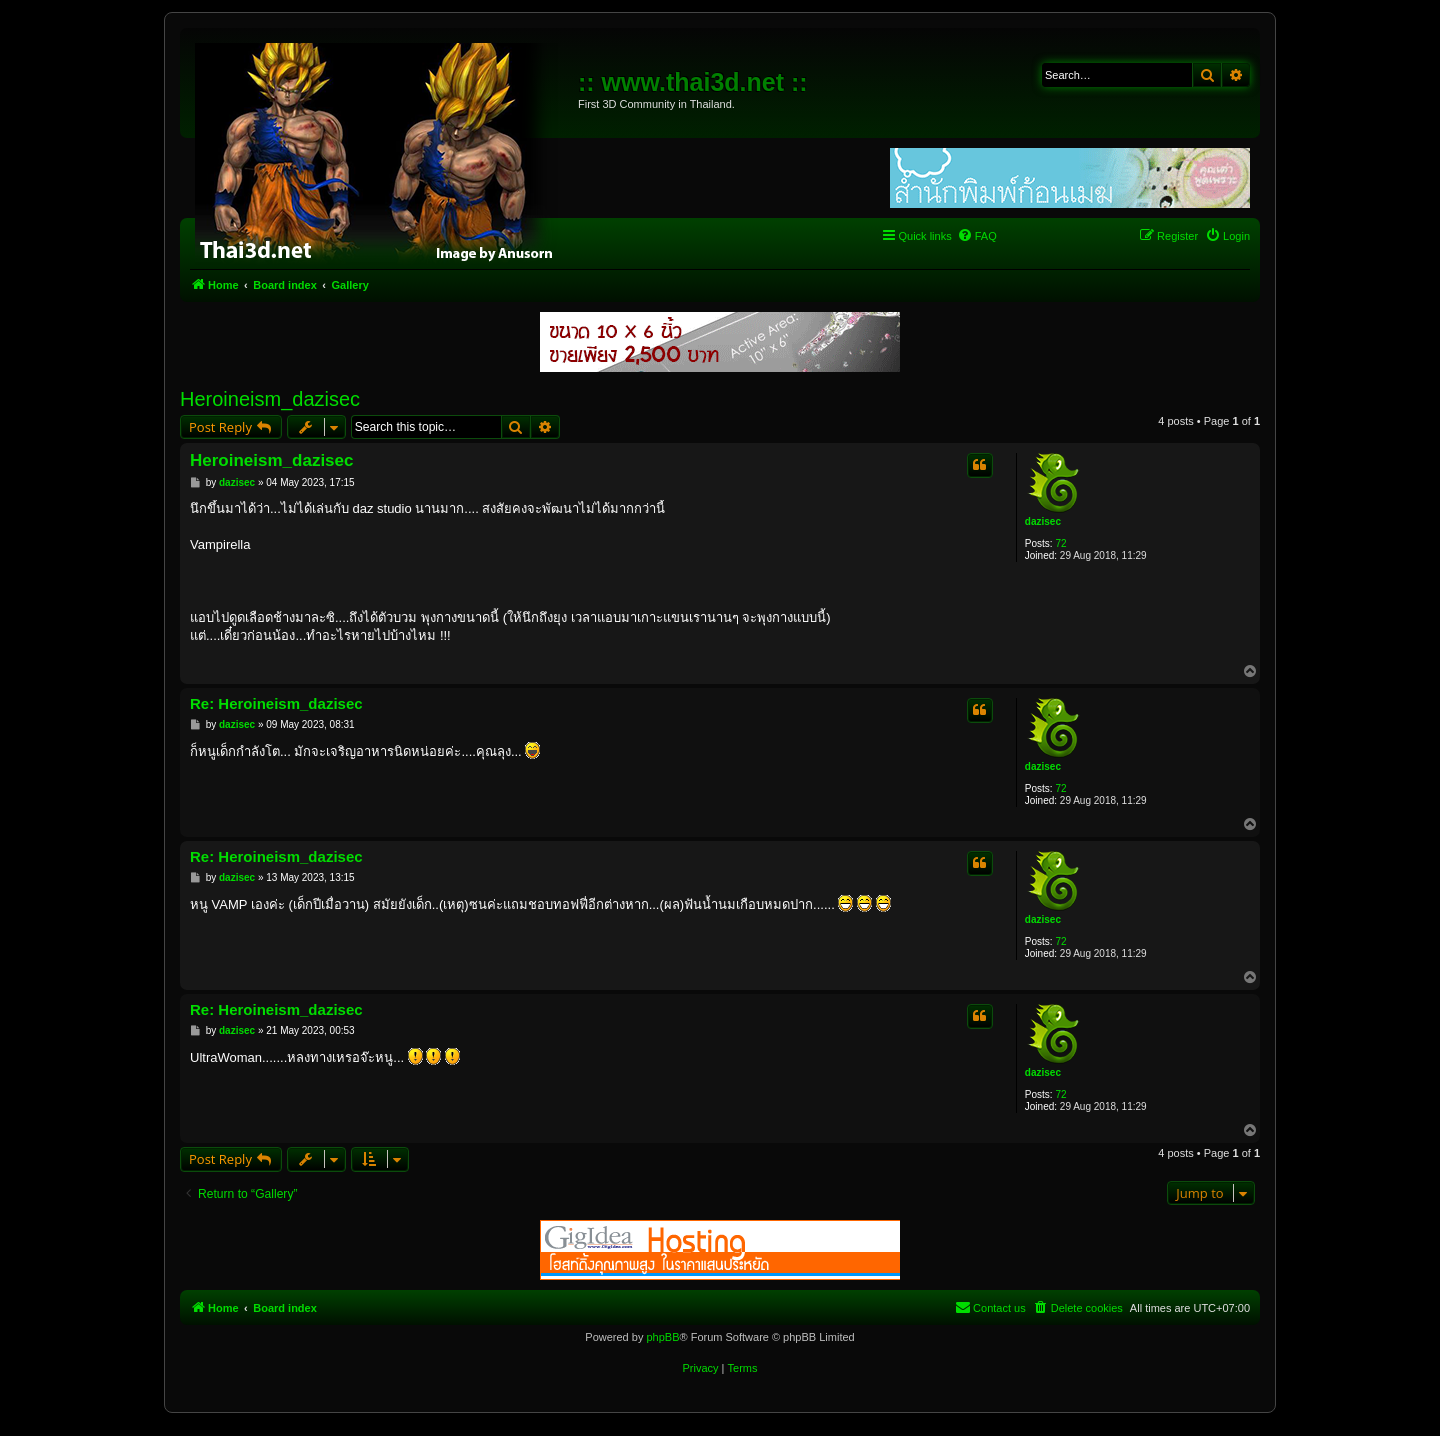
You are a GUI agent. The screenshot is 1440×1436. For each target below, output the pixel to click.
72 (1060, 543)
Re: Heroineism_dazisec (276, 703)
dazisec (1043, 521)
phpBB (662, 1337)
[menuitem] (977, 236)
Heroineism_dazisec (270, 399)
